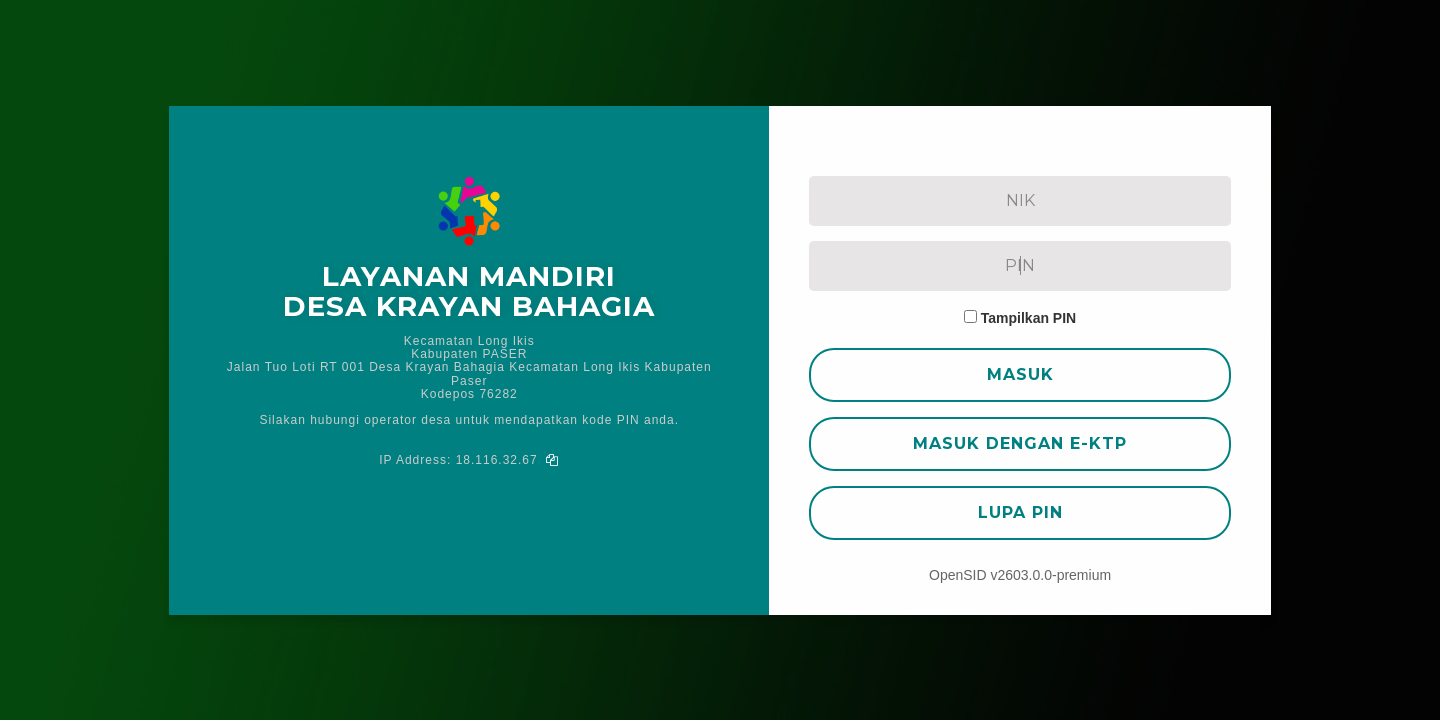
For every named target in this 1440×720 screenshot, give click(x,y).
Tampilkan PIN (1028, 318)
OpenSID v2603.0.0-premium (1020, 575)
